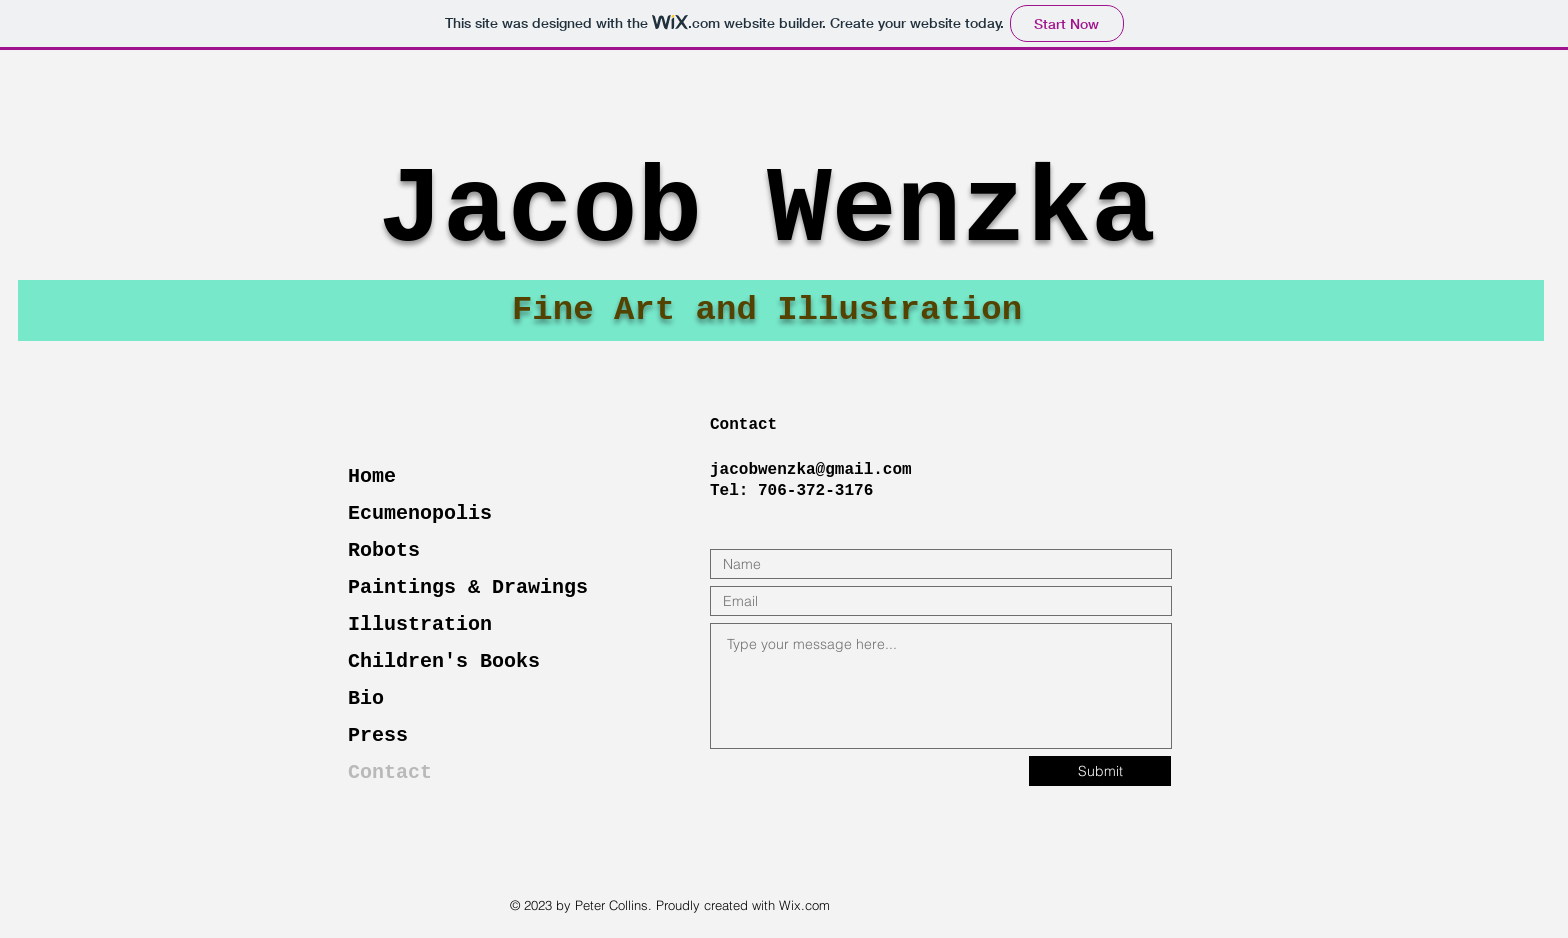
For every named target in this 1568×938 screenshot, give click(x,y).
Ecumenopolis (420, 513)
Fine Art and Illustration (767, 310)
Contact (390, 772)
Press (378, 735)
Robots (384, 550)
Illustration (420, 624)
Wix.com (804, 905)
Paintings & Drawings (468, 587)
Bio (366, 698)
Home (372, 476)
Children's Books (444, 661)
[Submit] (1100, 771)
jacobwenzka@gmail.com (811, 470)
